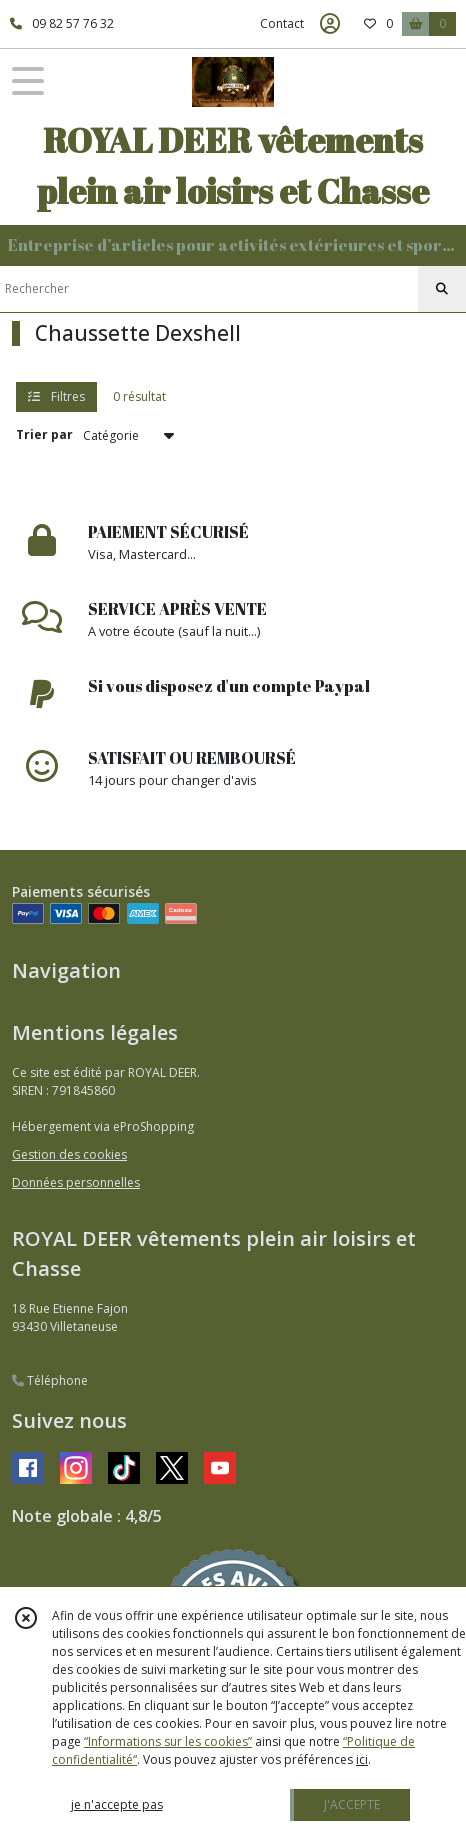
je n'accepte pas (117, 1804)
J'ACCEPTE (352, 1804)
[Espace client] (330, 24)
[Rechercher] (442, 289)
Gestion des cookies (69, 1154)
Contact (282, 23)
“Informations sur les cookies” (168, 1741)
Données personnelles (76, 1182)
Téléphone (50, 1380)
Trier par (44, 434)
